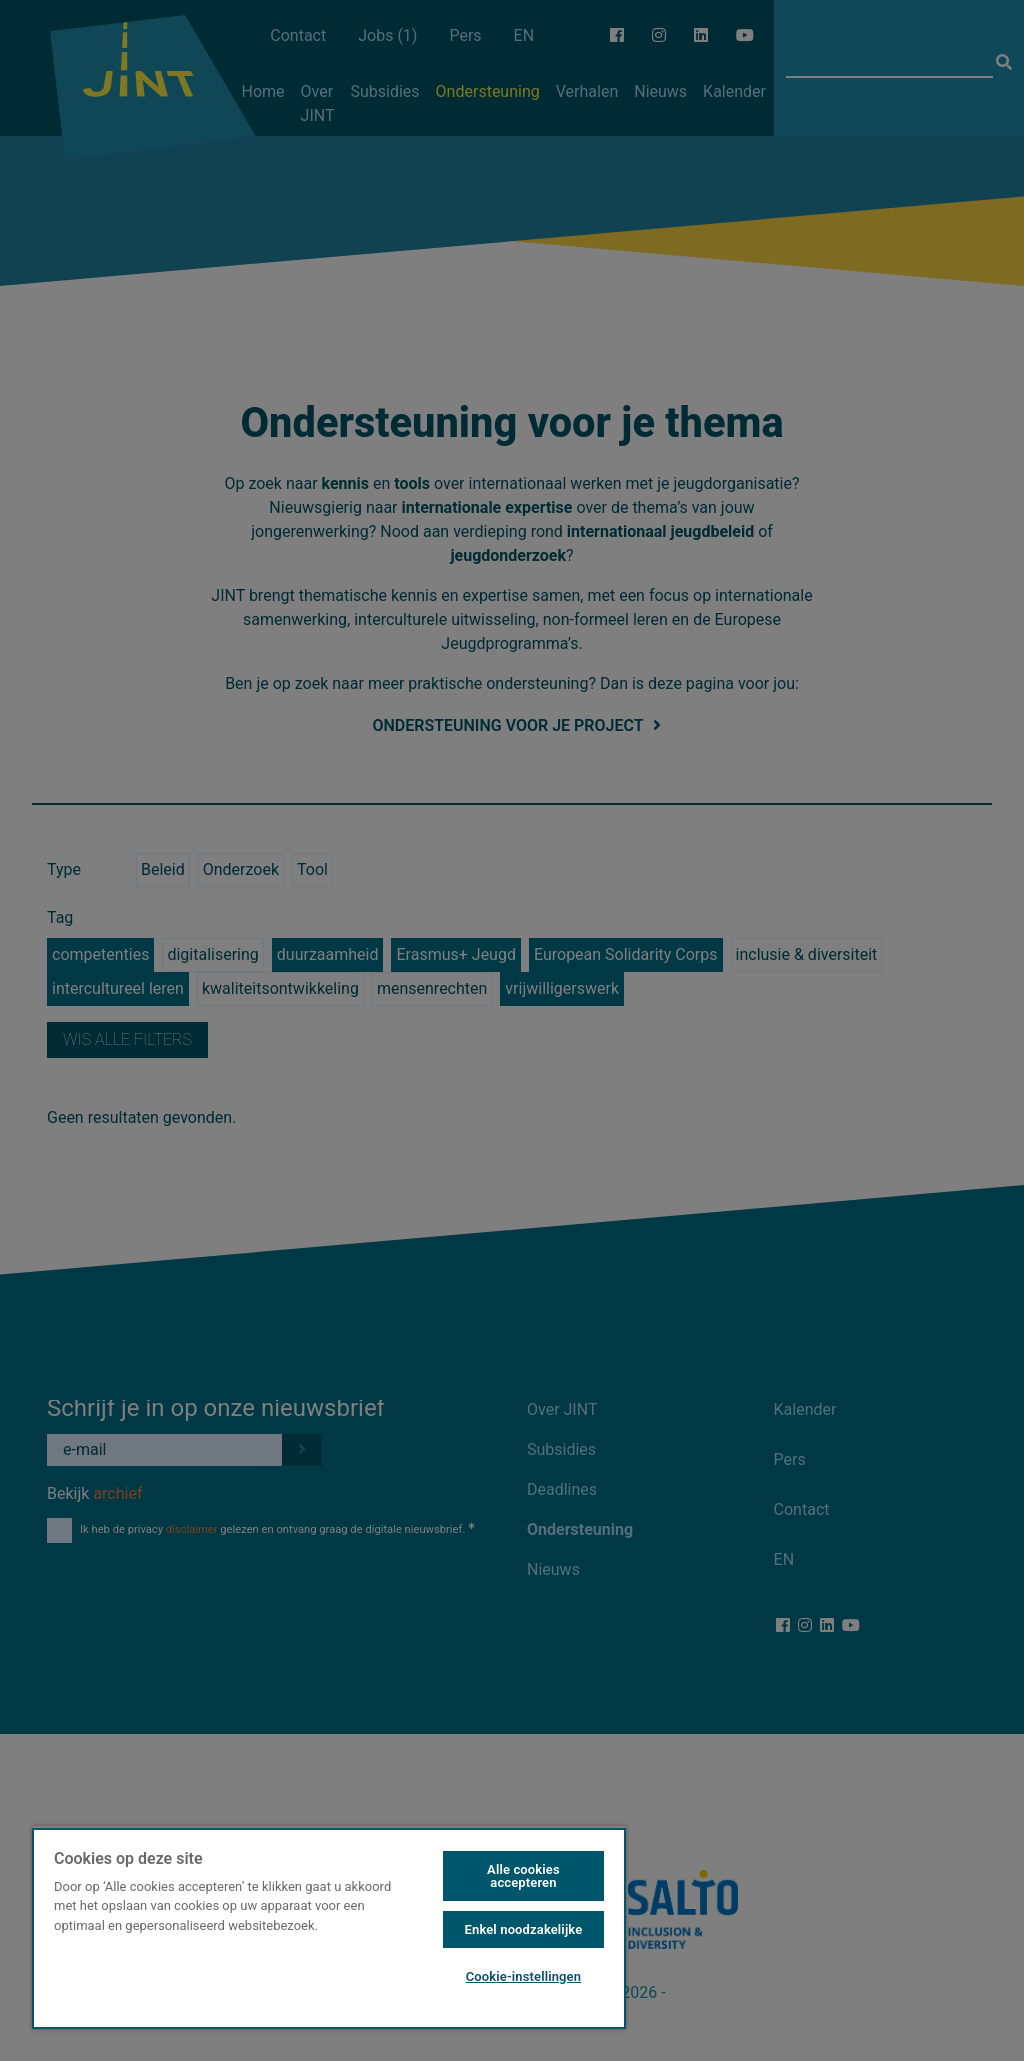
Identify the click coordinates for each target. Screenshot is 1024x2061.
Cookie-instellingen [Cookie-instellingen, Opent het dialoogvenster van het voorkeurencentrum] (523, 1976)
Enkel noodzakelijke (524, 1929)
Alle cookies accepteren (523, 1876)
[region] (329, 1927)
